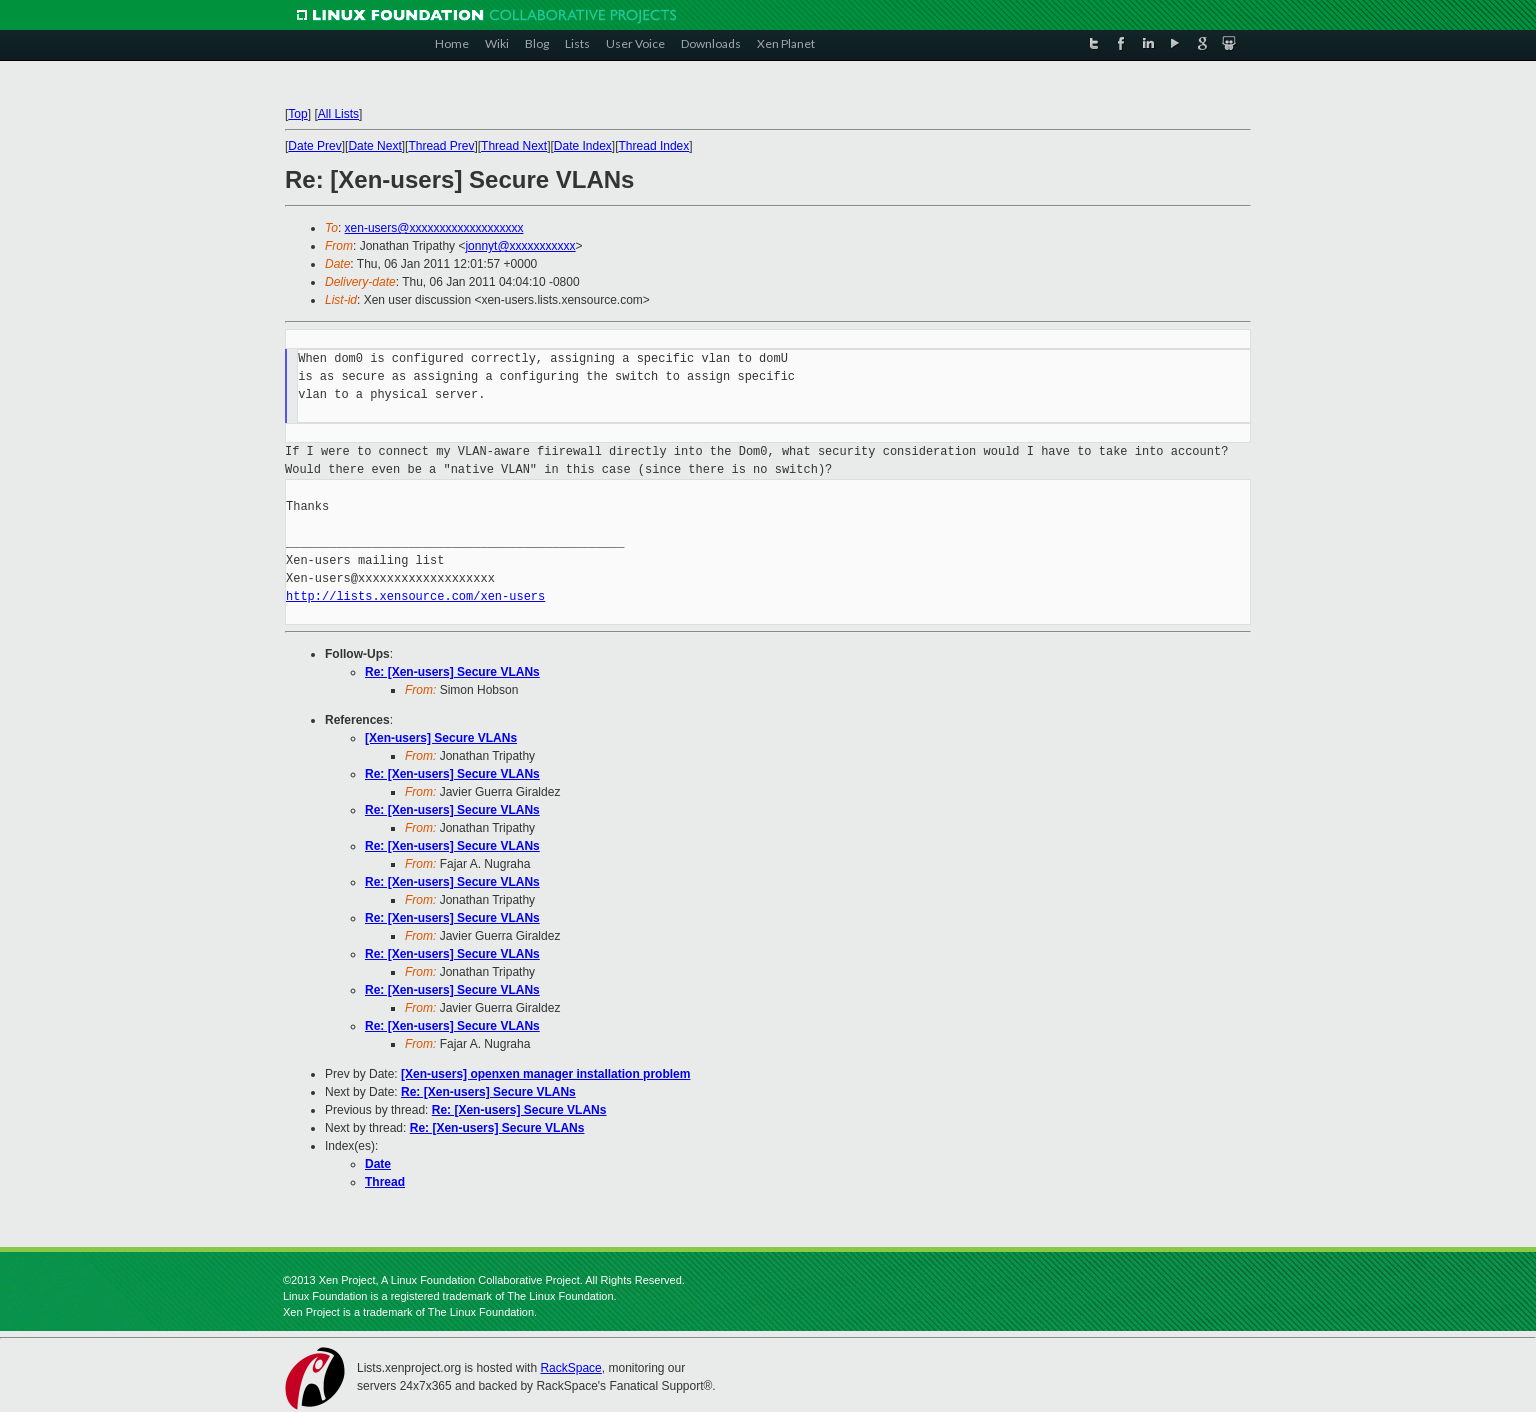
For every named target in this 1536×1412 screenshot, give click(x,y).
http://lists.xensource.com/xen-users (415, 596)
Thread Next (514, 146)
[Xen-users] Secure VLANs (441, 738)
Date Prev (314, 146)
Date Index (583, 146)
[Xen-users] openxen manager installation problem (545, 1074)
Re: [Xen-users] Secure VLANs (452, 672)
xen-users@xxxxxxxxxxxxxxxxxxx (434, 228)
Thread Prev (441, 146)
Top (297, 114)
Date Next (374, 146)
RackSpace (570, 1368)
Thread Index (654, 146)
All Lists (338, 114)
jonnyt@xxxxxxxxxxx (520, 246)
